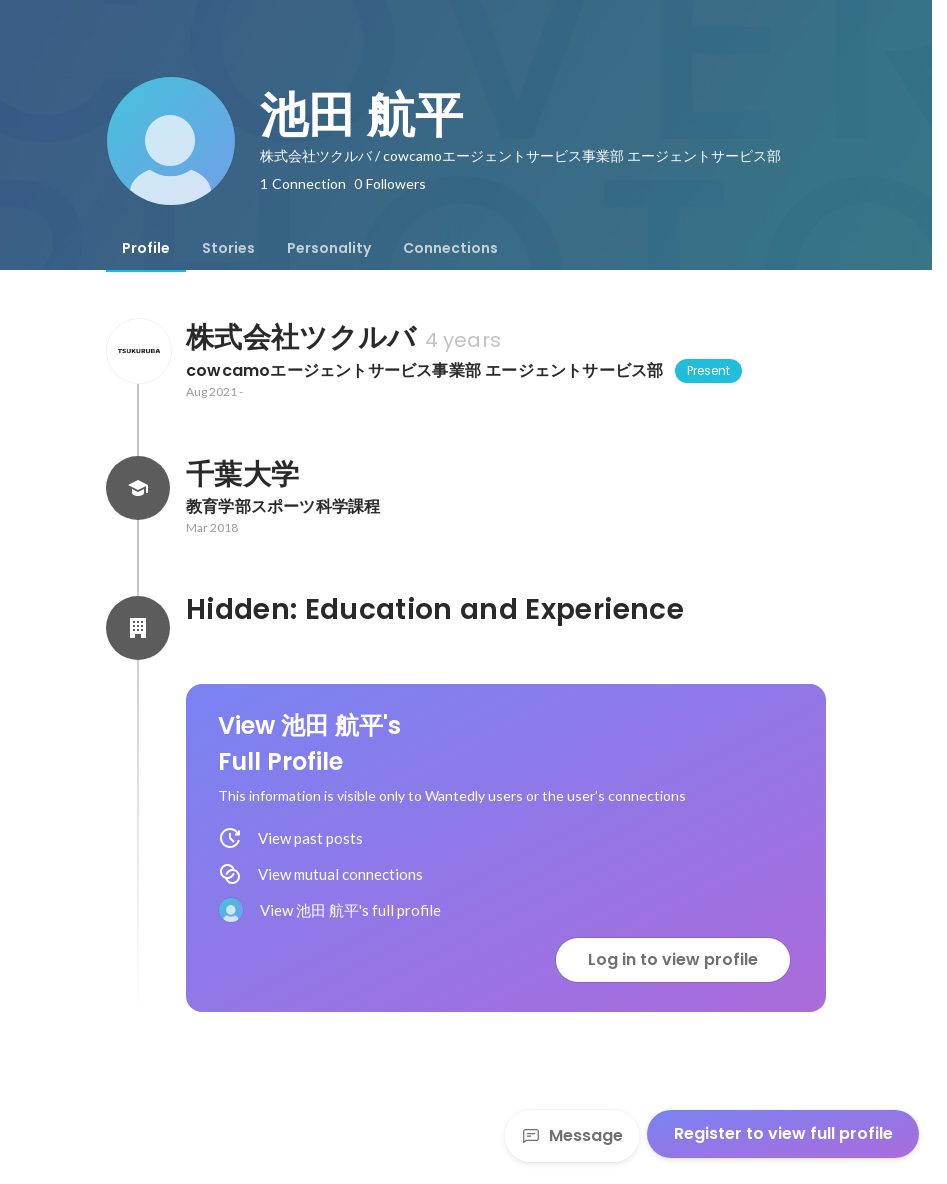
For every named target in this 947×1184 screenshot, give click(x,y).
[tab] (146, 248)
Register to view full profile (783, 1133)
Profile (146, 248)
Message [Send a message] (572, 1135)
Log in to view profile (673, 959)
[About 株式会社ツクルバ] (138, 351)
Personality (329, 248)
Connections (450, 248)
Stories (228, 248)
